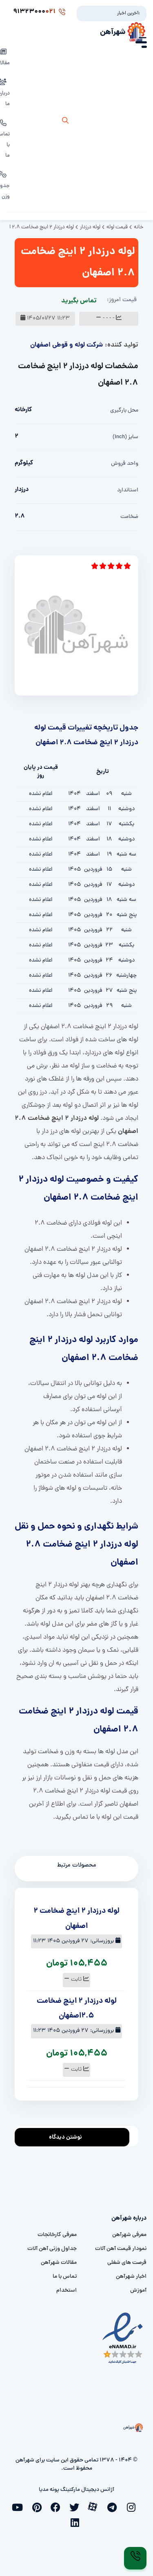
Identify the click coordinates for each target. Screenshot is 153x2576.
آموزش (138, 2290)
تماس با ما (65, 2276)
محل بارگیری (124, 410)
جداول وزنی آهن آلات (52, 2249)
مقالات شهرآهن (59, 2263)
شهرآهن (113, 32)
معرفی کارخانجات (57, 2235)
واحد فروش (124, 463)
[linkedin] (76, 2521)
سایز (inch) (125, 437)
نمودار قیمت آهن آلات (120, 2249)
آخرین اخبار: (128, 13)
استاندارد (127, 490)
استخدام (66, 2290)
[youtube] (20, 2506)
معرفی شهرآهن (129, 2235)
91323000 (39, 12)
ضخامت (129, 517)
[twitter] (76, 2506)
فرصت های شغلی (126, 2263)
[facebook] (58, 2506)
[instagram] (133, 2506)
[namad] (123, 2338)
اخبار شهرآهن (131, 2276)
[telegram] (114, 2506)
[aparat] (95, 2506)
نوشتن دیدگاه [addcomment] (69, 2135)
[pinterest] (39, 2506)
